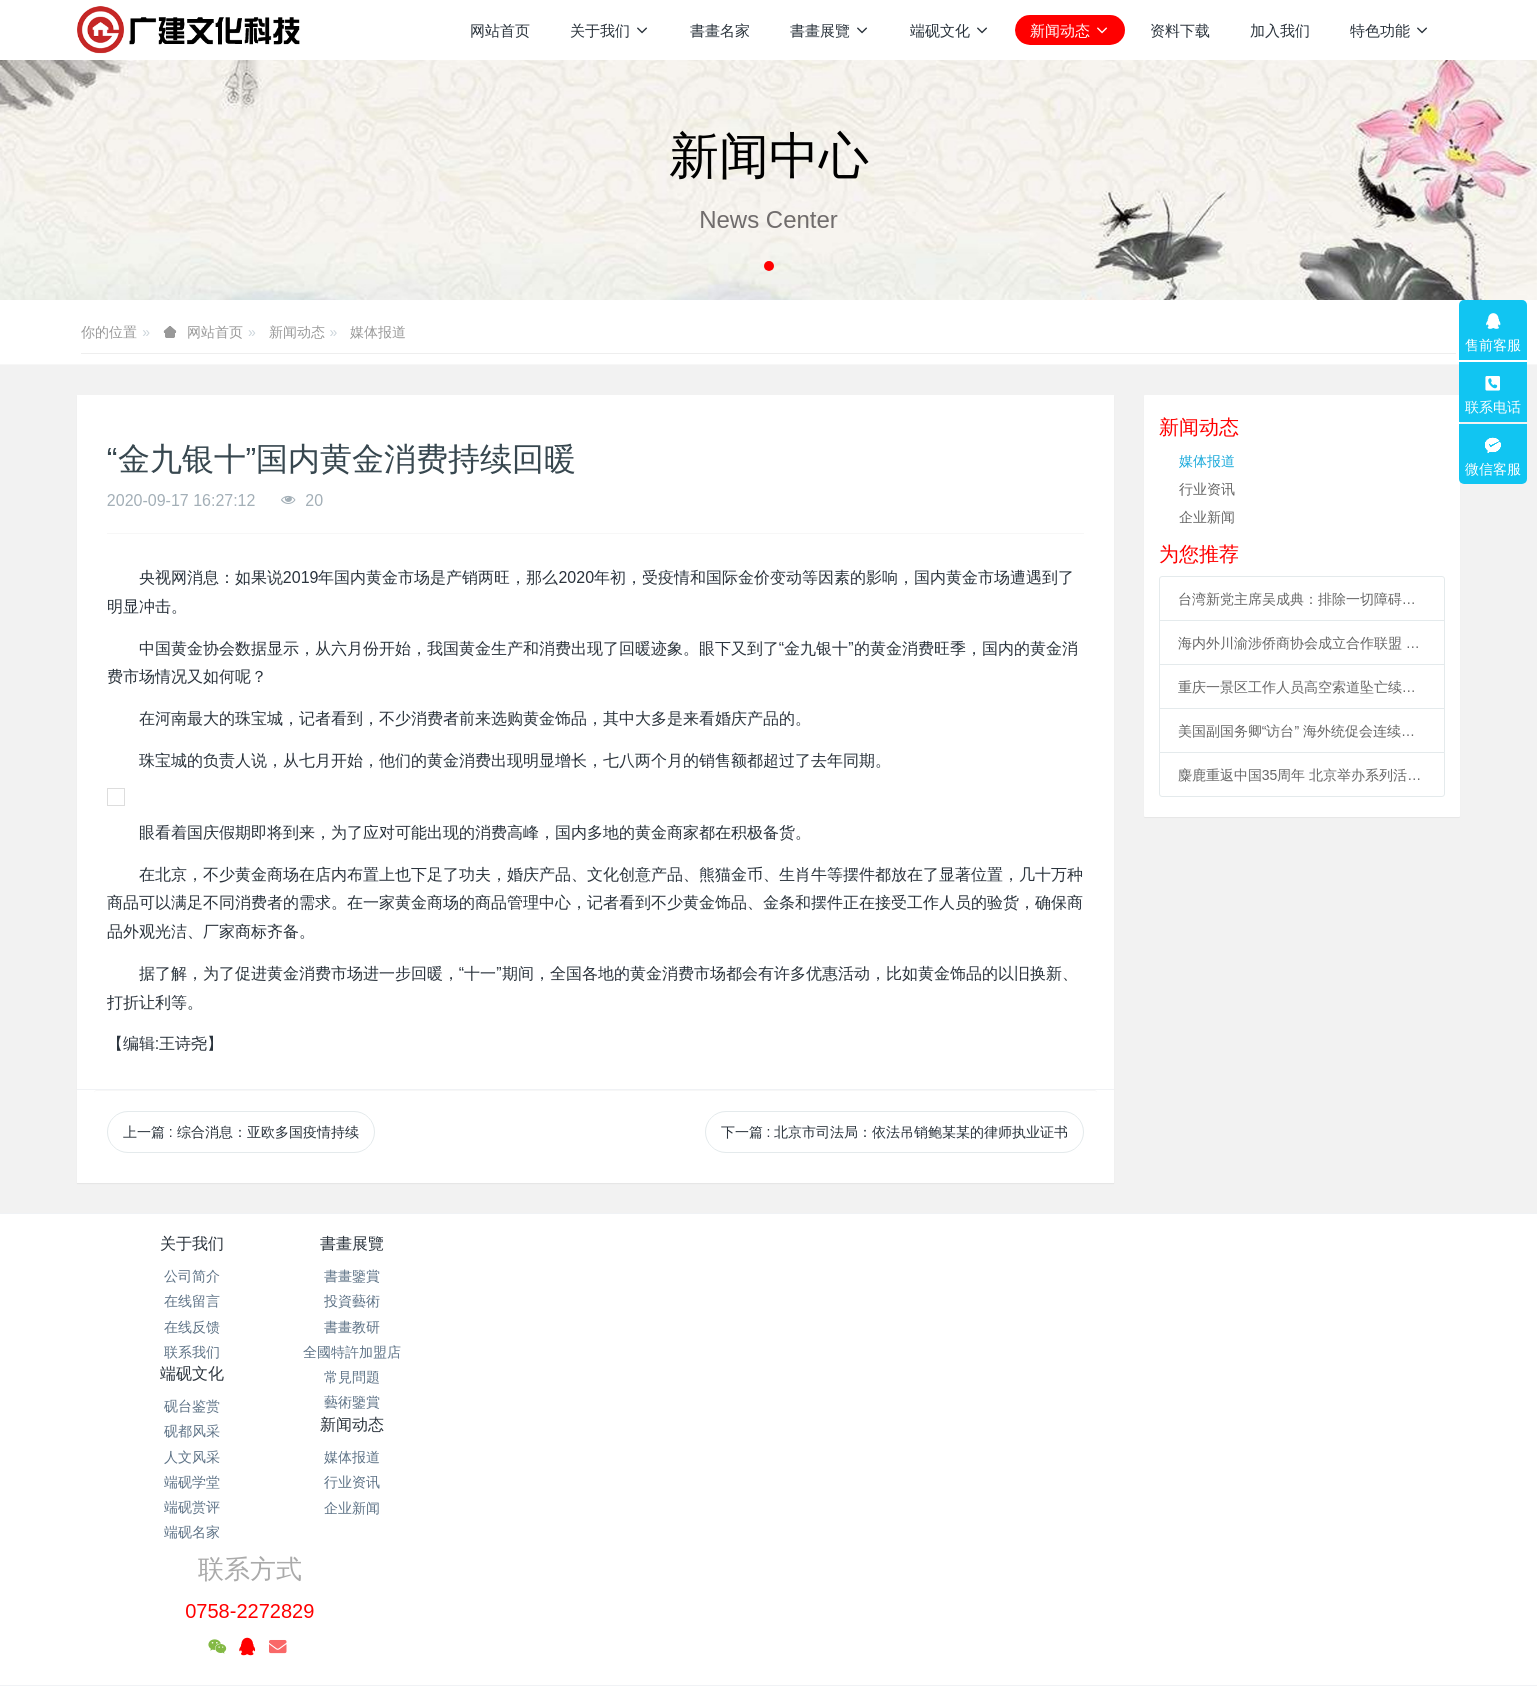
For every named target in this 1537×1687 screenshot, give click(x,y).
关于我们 (192, 1243)
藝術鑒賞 (423, 1402)
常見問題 (423, 1377)
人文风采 (653, 1327)
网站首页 (500, 30)
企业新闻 (1207, 517)
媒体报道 (378, 332)
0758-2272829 (1171, 1299)
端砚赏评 (653, 1377)
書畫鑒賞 (423, 1276)
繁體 (768, 1639)
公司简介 (192, 1276)
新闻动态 (297, 332)
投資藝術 (423, 1301)
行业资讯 (1207, 489)
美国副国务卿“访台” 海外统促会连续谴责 (1302, 731)
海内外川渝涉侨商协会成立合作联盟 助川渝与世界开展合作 (1302, 643)
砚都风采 (653, 1301)
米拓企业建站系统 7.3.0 (782, 1602)
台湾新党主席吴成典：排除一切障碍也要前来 (1302, 599)
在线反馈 (192, 1327)
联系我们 (192, 1352)
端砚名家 (653, 1402)
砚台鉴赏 (653, 1276)
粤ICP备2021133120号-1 (769, 1577)
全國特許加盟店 (423, 1352)
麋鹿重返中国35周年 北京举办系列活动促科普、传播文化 (1302, 775)
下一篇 (895, 1132)
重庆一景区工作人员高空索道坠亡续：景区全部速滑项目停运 (1302, 687)
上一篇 (241, 1132)
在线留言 (192, 1301)
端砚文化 (653, 1243)
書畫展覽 (423, 1243)
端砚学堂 (653, 1352)
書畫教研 (423, 1327)
